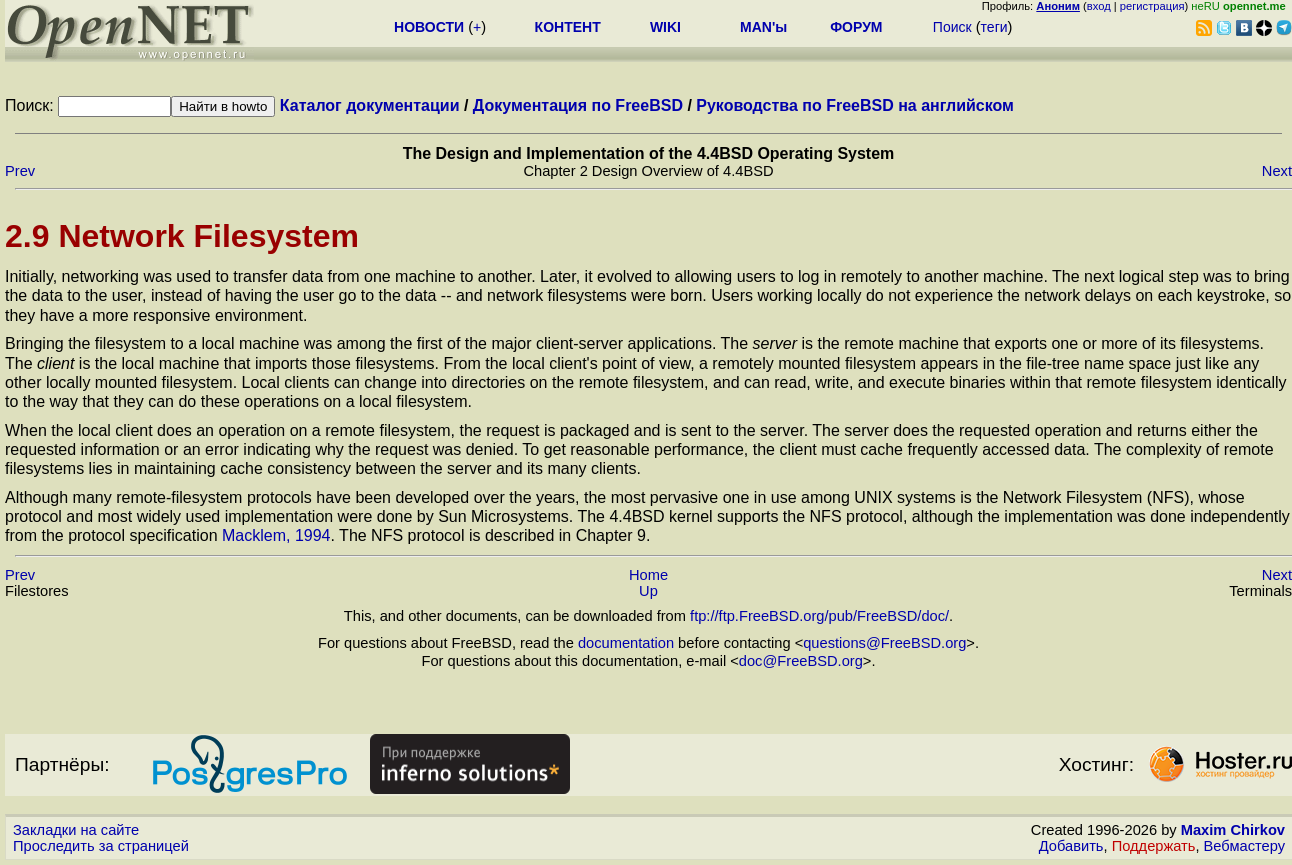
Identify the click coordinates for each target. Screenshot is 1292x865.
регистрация (1152, 6)
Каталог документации (370, 105)
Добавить (1071, 846)
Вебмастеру (1244, 846)
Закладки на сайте (76, 830)
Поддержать (1154, 846)
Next (1277, 171)
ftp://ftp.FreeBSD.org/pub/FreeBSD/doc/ (819, 616)
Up (648, 591)
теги (994, 27)
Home (648, 575)
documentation (626, 643)
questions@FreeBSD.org (884, 643)
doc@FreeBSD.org (801, 661)
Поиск (952, 27)
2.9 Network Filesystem (182, 236)
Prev (20, 171)
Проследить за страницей (101, 846)
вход (1099, 6)
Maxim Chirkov (1233, 830)
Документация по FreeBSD (578, 105)
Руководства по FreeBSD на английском (855, 105)
